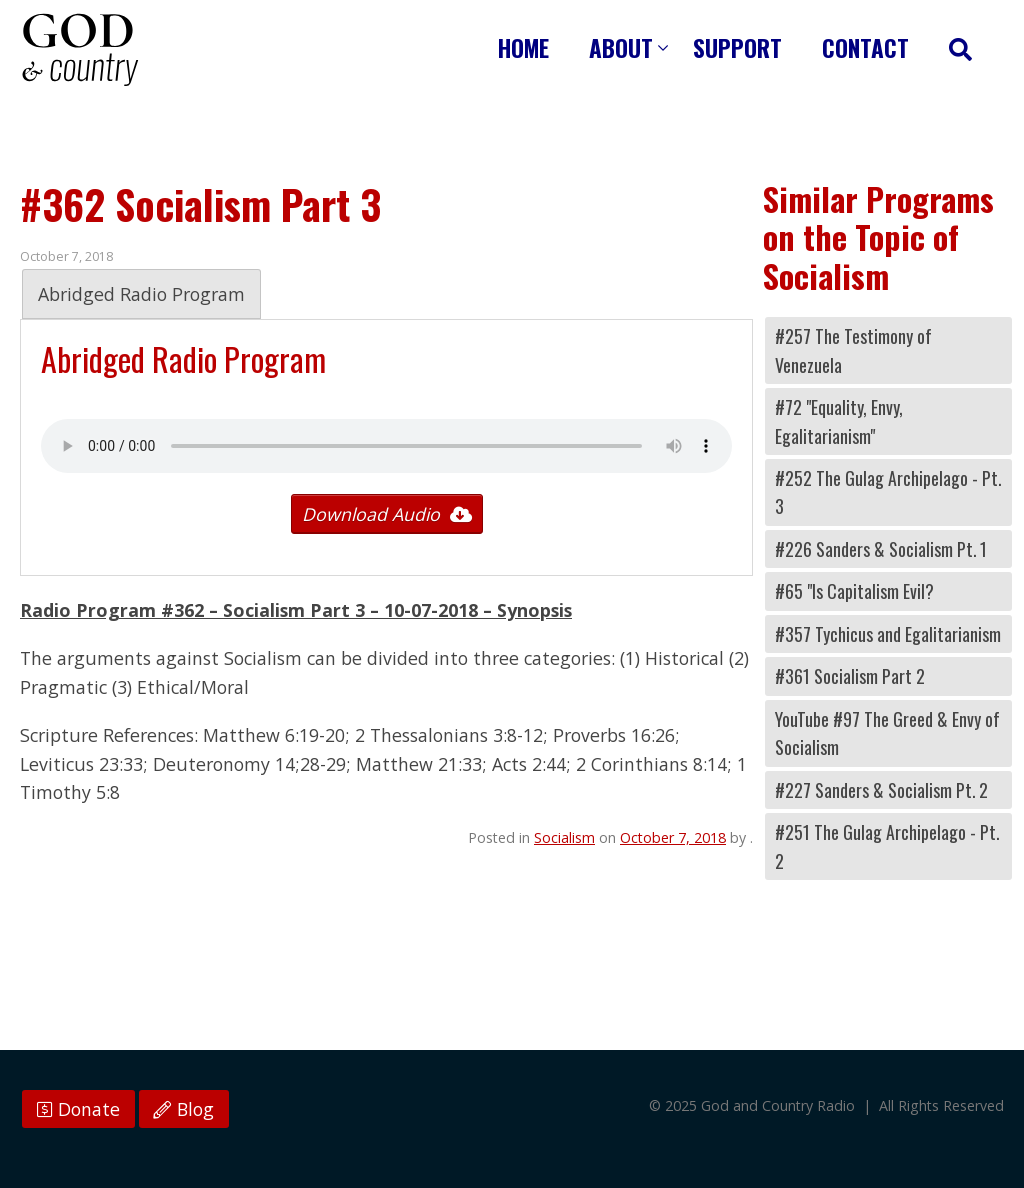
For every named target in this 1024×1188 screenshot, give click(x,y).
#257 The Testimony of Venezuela (853, 350)
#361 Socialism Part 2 (850, 676)
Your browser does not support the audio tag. (386, 446)
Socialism (564, 837)
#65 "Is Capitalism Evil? (854, 591)
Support (737, 47)
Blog (184, 1109)
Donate (78, 1109)
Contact (865, 47)
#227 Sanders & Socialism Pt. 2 (881, 790)
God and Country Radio (80, 50)
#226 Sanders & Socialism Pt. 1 (881, 549)
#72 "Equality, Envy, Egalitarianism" (839, 421)
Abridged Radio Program (141, 294)
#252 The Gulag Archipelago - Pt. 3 (888, 492)
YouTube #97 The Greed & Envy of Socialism (887, 733)
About (621, 47)
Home (523, 47)
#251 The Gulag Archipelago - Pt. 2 (887, 846)
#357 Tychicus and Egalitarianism (888, 634)
